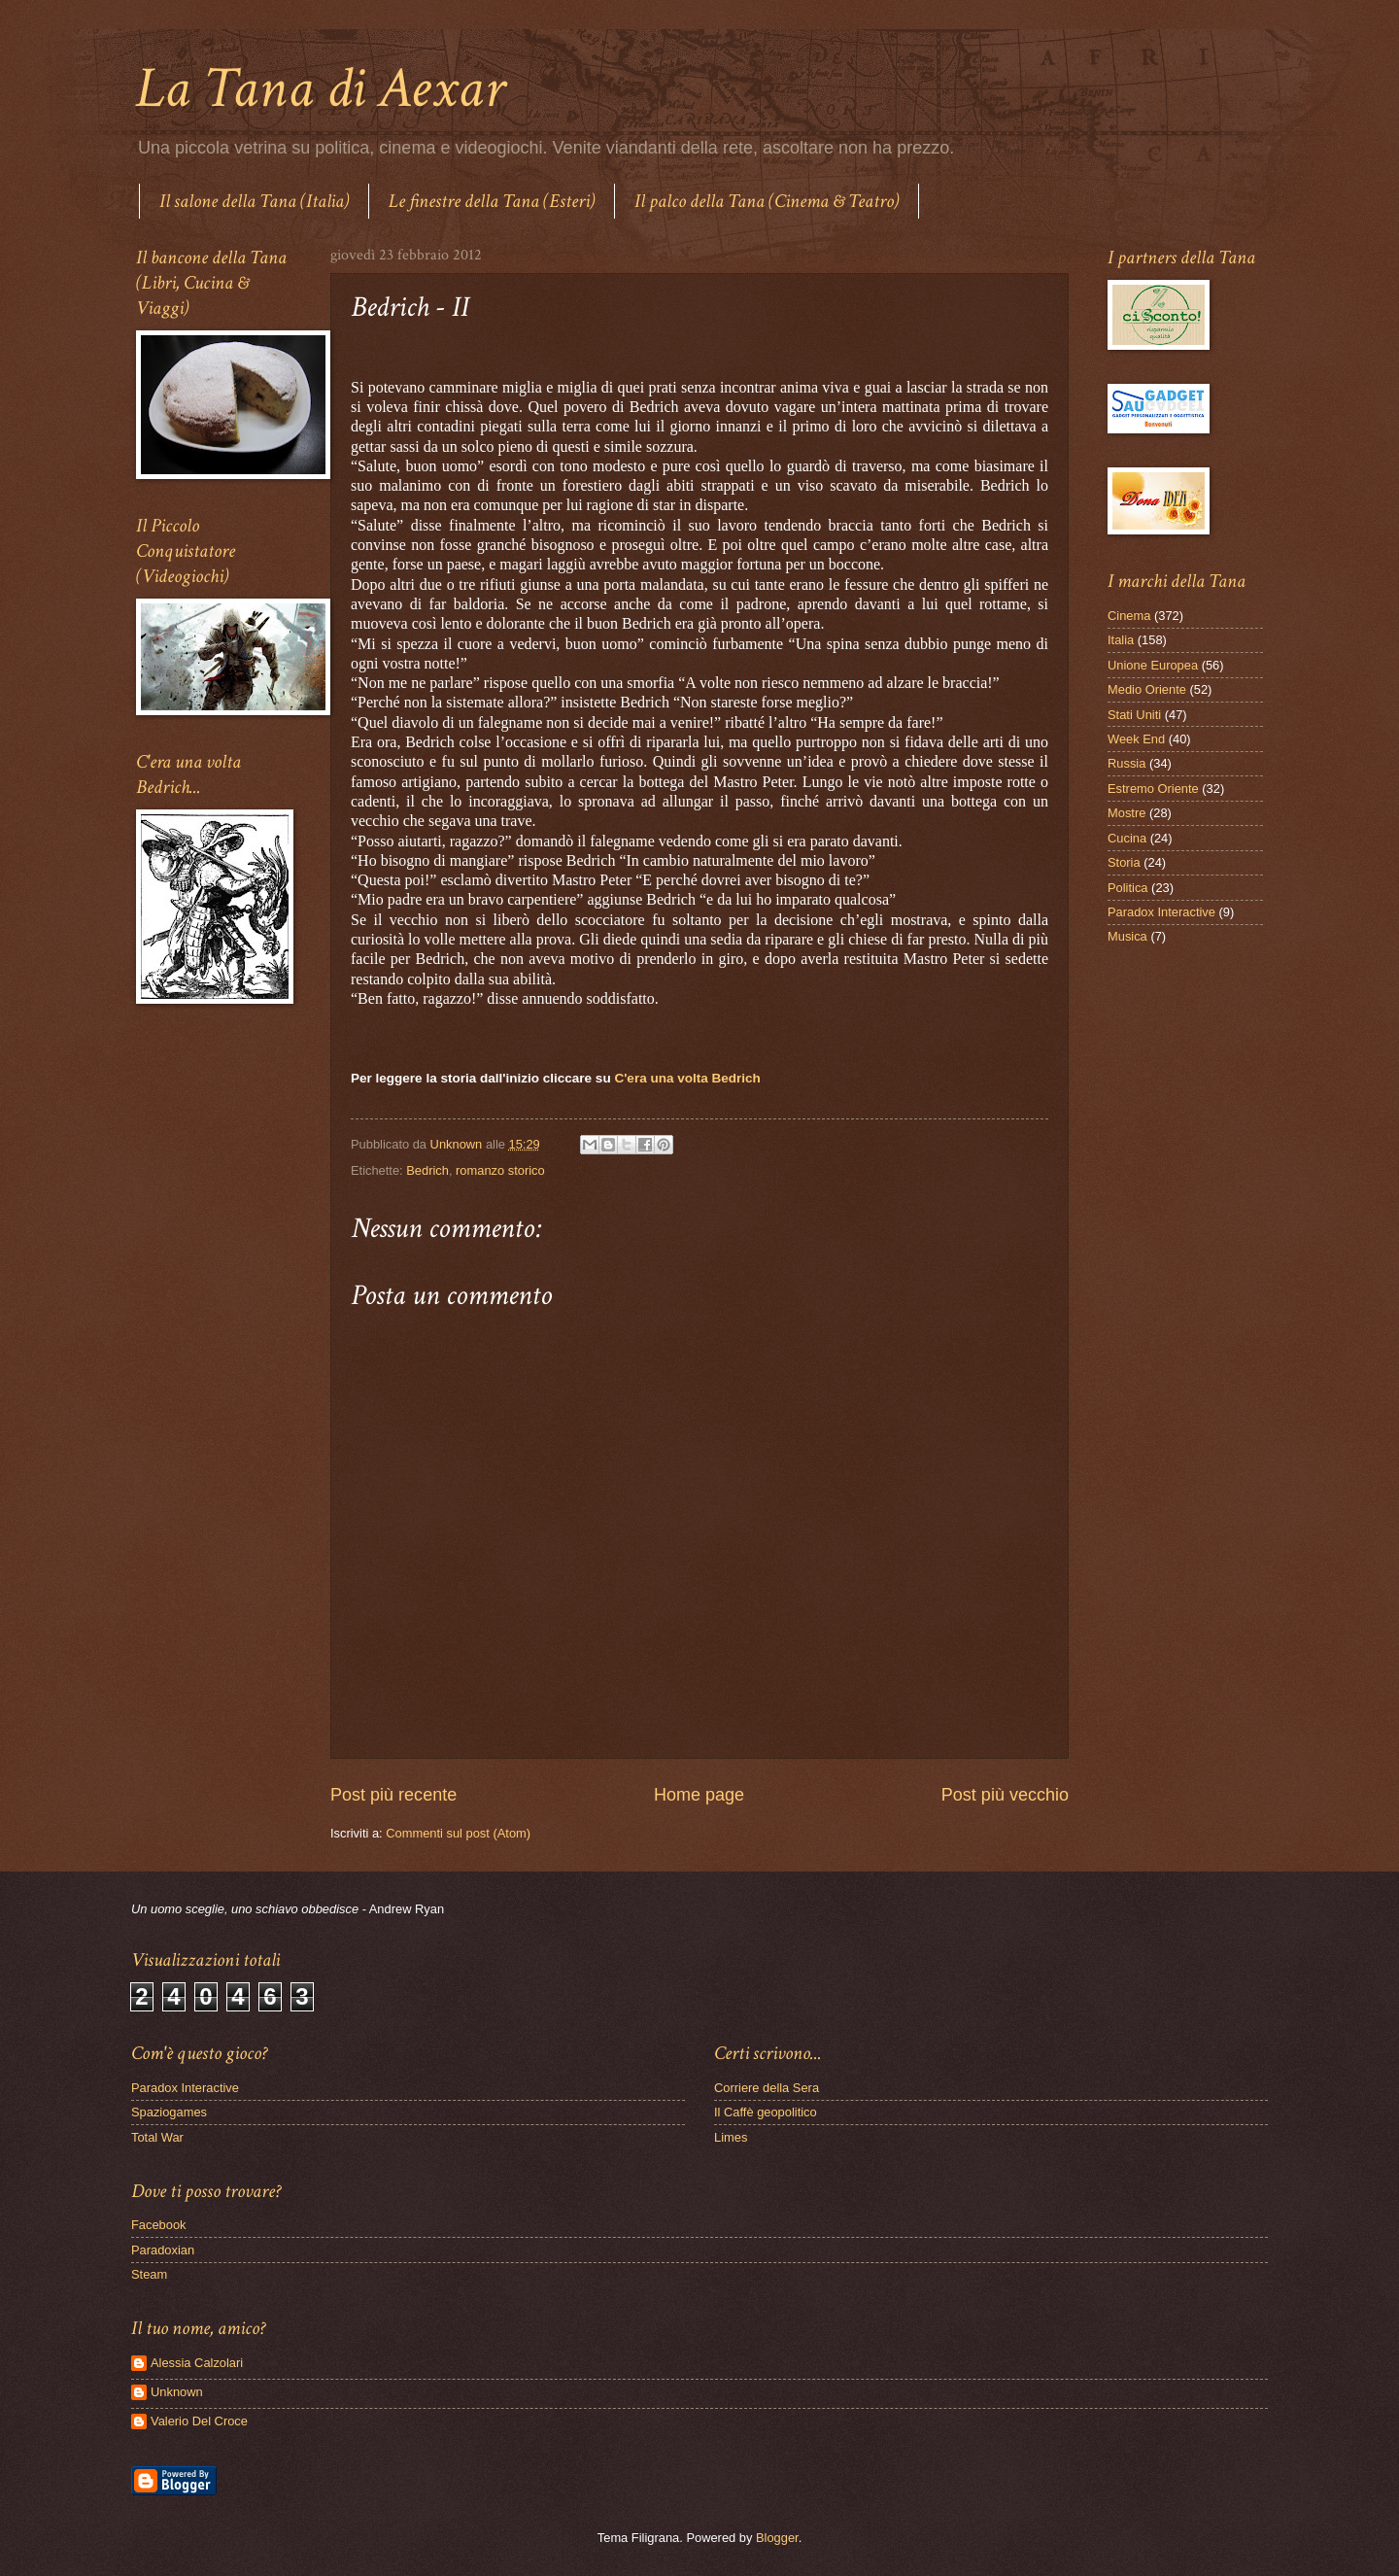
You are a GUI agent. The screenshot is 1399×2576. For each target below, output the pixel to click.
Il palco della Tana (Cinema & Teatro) (766, 201)
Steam (149, 2274)
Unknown (177, 2392)
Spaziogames (169, 2112)
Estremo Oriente (1153, 788)
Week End (1136, 739)
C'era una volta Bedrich (687, 1078)
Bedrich (427, 1170)
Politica (1128, 887)
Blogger (777, 2537)
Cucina (1127, 838)
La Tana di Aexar (320, 88)
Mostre (1126, 813)
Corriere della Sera (766, 2087)
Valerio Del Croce (199, 2421)
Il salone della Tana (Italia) (254, 201)
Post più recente (393, 1794)
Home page (699, 1794)
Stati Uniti (1134, 714)
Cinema (1129, 615)
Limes (730, 2137)
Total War (157, 2137)
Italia (1121, 640)
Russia (1126, 763)
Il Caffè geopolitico (765, 2112)
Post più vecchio (1005, 1794)
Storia (1124, 862)
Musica (1127, 936)
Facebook (159, 2224)
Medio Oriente (1147, 689)
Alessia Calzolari (197, 2362)
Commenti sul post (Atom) (458, 1833)
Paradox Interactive (1161, 912)
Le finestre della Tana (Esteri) (492, 201)
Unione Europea (1153, 665)
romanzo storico (500, 1170)
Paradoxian (162, 2250)
